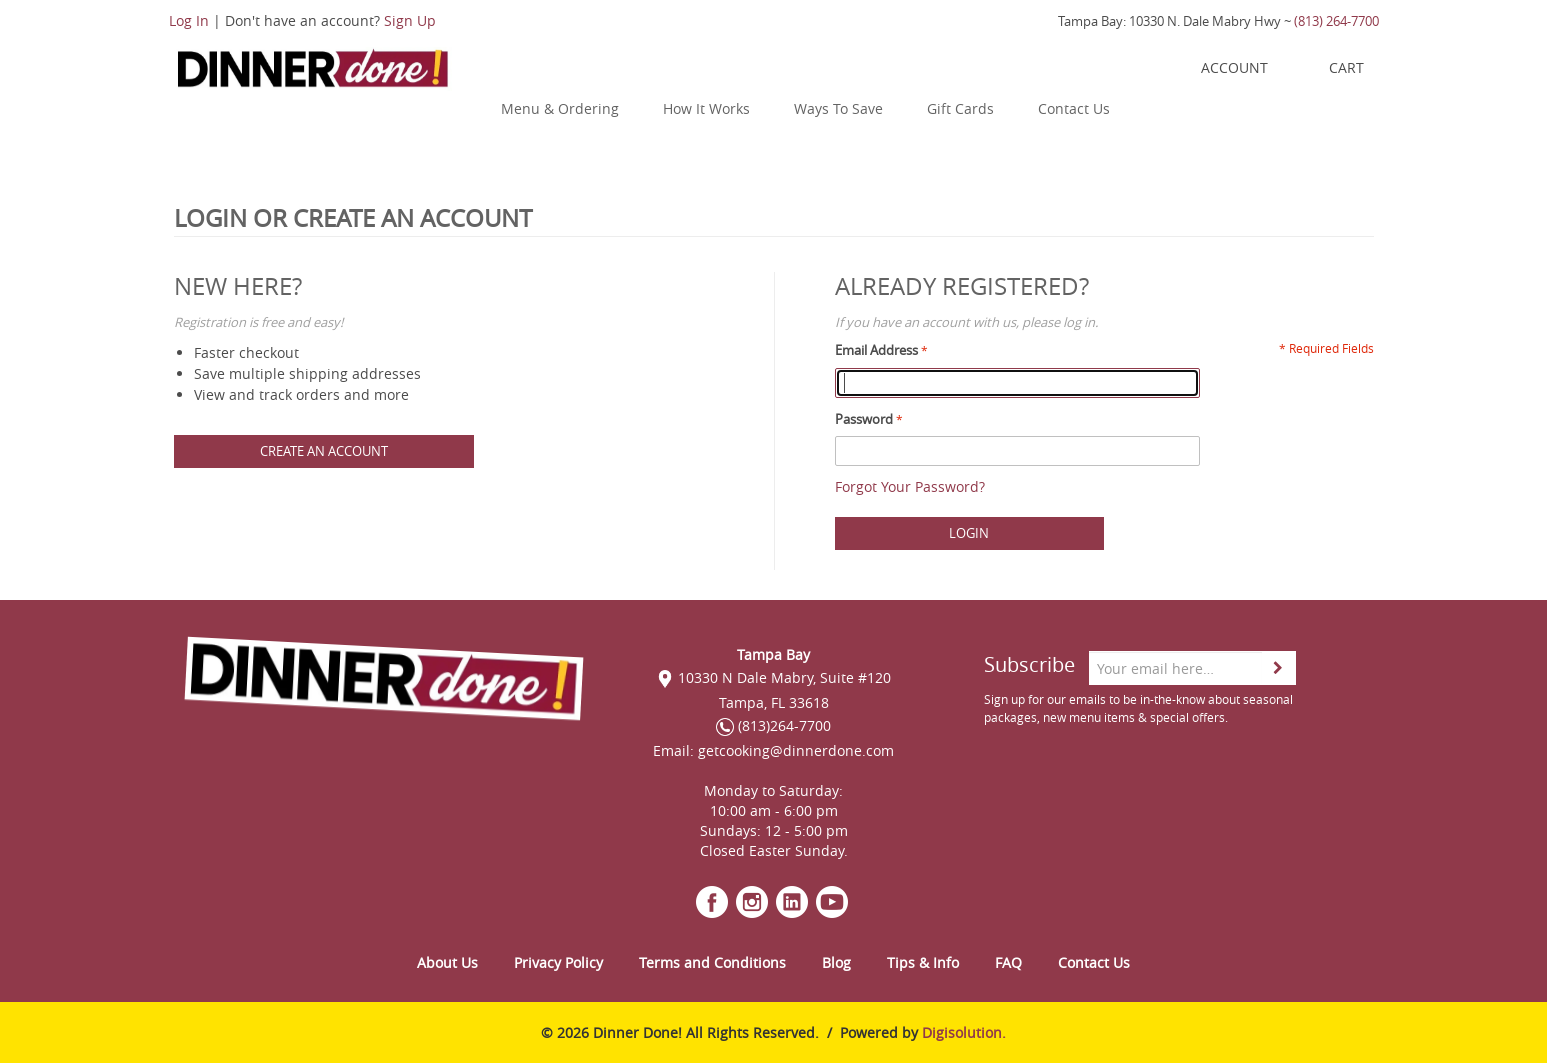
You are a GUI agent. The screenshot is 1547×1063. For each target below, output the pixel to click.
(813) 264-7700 (1336, 21)
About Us (447, 962)
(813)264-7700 (773, 725)
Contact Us (1074, 108)
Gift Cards (960, 108)
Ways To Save (838, 108)
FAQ (1008, 962)
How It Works (706, 108)
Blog (836, 962)
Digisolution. (964, 1032)
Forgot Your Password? (910, 486)
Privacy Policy (558, 962)
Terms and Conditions (712, 962)
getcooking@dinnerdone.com (796, 750)
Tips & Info (923, 962)
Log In (189, 20)
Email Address (876, 350)
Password (864, 419)
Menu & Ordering (560, 108)
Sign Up (410, 20)
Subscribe (1029, 664)
